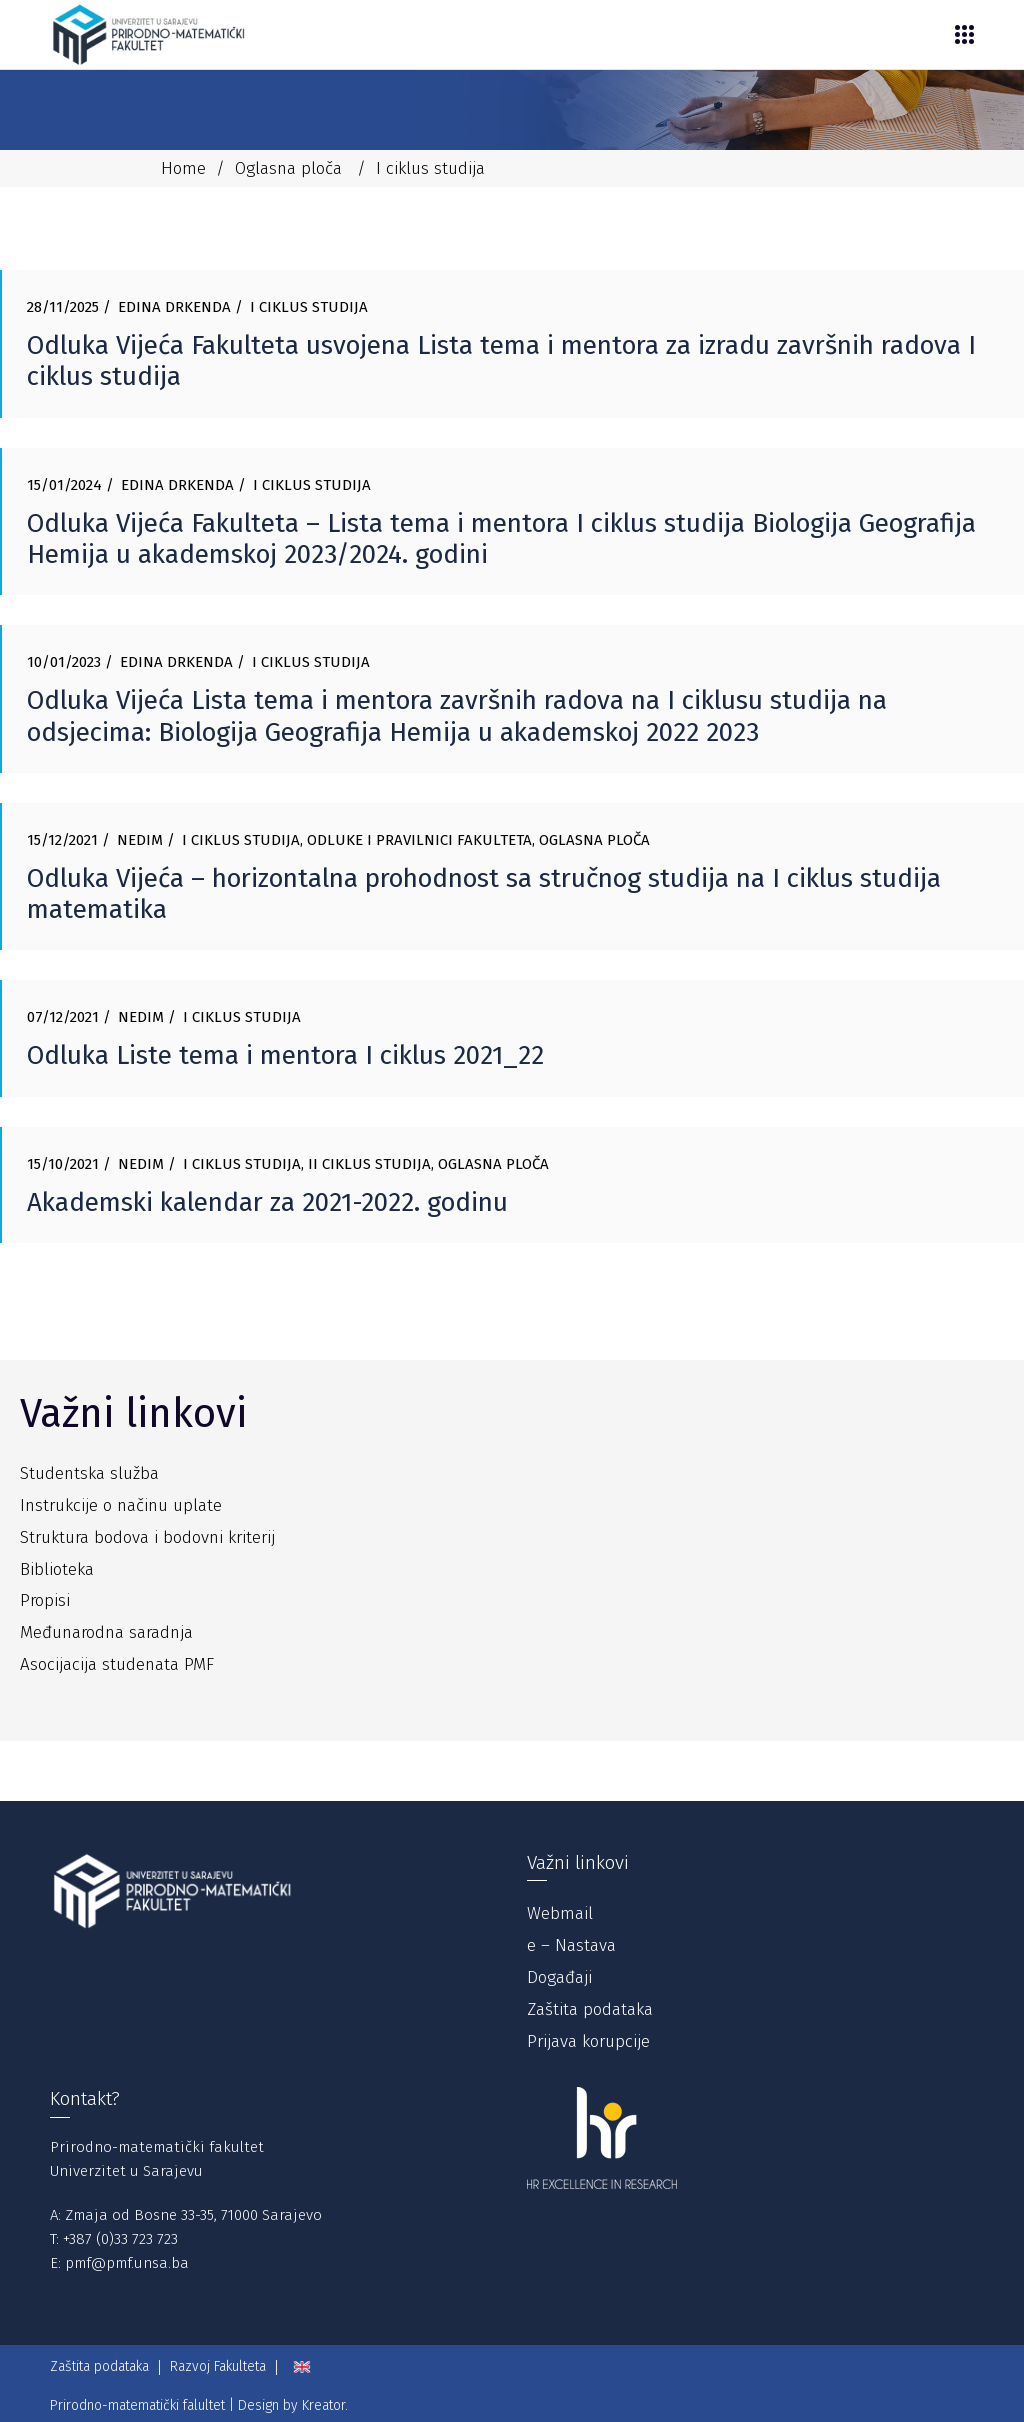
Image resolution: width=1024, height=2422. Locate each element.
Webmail (560, 1913)
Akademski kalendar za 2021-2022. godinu (267, 1202)
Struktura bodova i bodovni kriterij (147, 1537)
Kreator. (325, 2405)
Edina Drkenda (174, 307)
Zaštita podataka (590, 2009)
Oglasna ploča (288, 168)
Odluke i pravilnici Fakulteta (419, 840)
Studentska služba (89, 1473)
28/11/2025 (63, 307)
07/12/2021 (63, 1017)
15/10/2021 (63, 1164)
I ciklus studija (309, 307)
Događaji (559, 1977)
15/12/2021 (62, 840)
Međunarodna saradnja (106, 1632)
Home (183, 168)
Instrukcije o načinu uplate (121, 1505)
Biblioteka (57, 1569)
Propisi (45, 1600)
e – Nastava (571, 1945)
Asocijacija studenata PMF (117, 1664)
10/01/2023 (64, 662)
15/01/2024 (64, 485)
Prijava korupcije (588, 2041)
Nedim (140, 840)
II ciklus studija (369, 1164)
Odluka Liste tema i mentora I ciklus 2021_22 (285, 1055)
